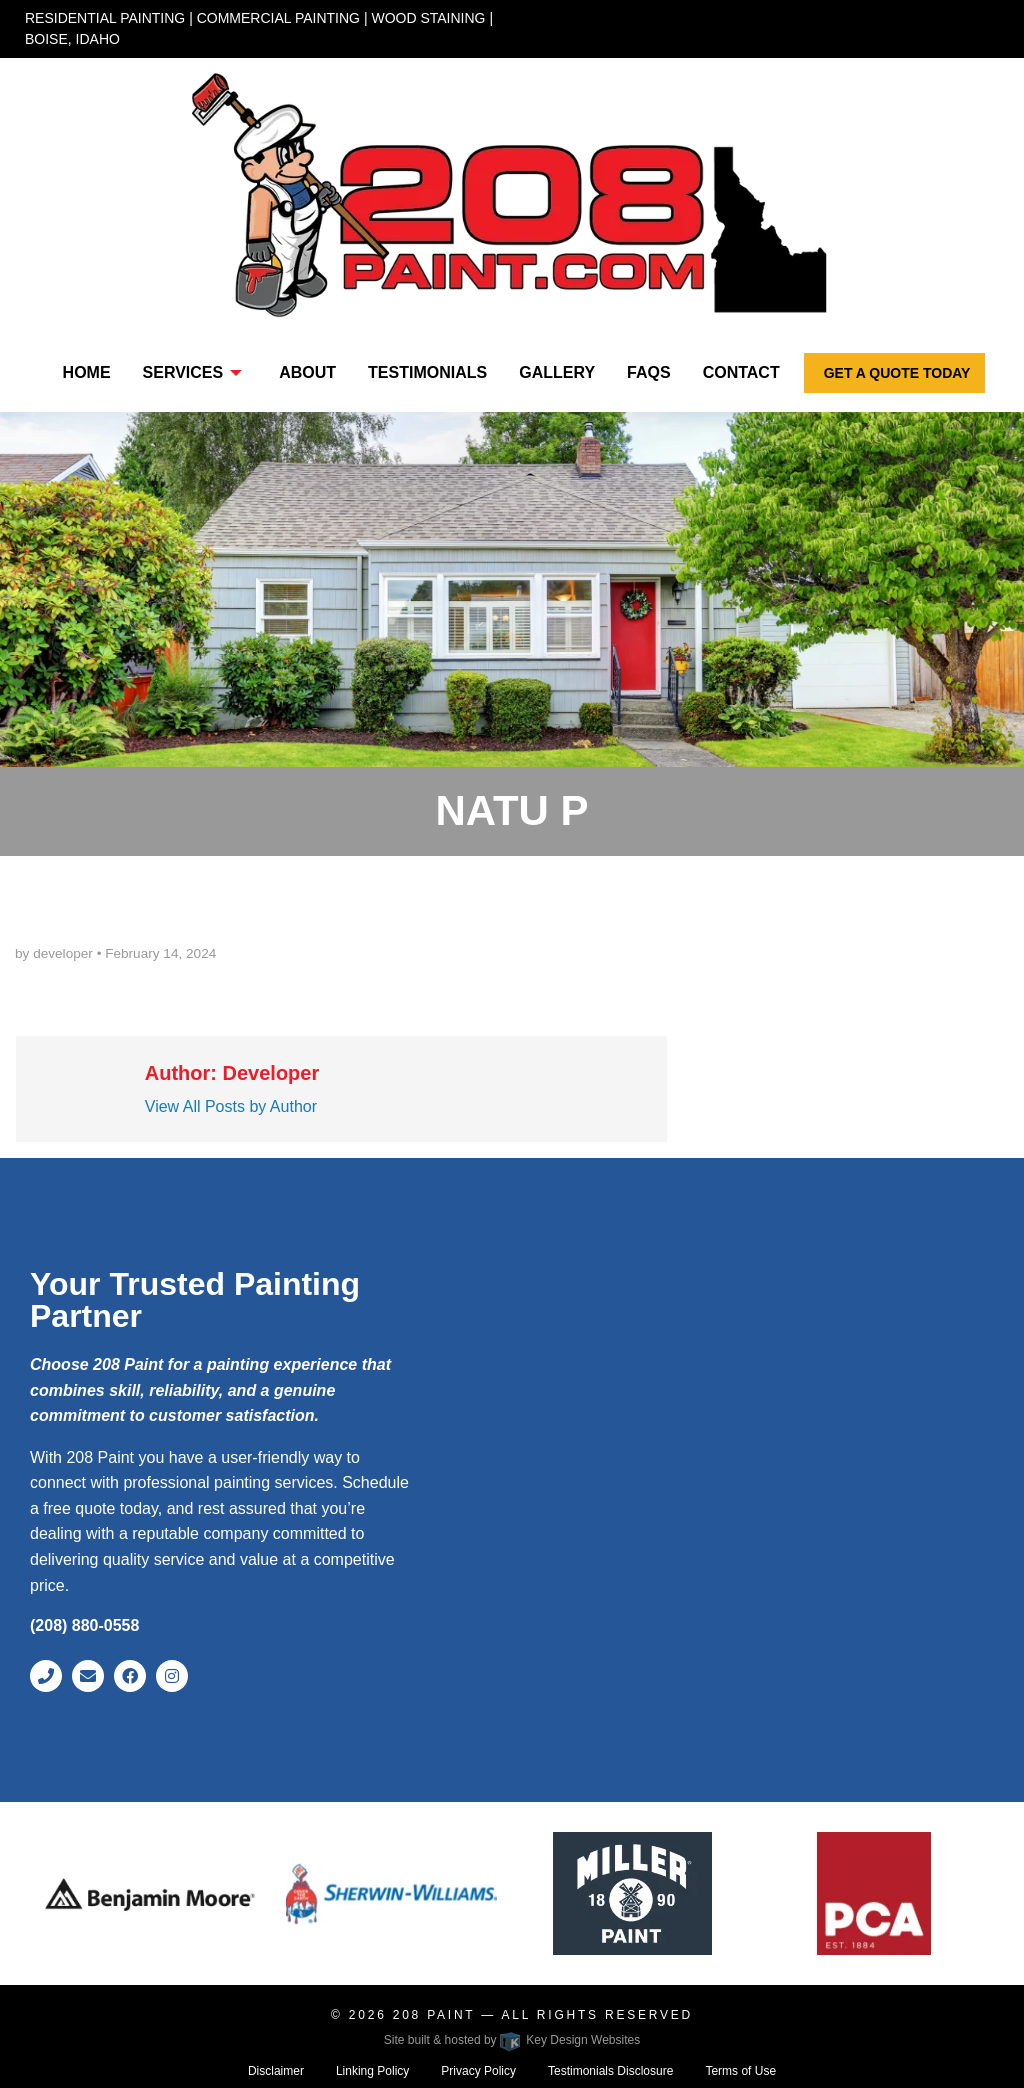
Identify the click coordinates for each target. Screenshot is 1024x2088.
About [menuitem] (307, 372)
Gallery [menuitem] (557, 372)
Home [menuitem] (87, 372)
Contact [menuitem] (741, 372)
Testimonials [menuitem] (427, 372)
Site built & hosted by (512, 2040)
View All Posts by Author (231, 1106)
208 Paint (437, 2015)
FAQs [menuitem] (649, 372)
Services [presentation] (183, 372)
